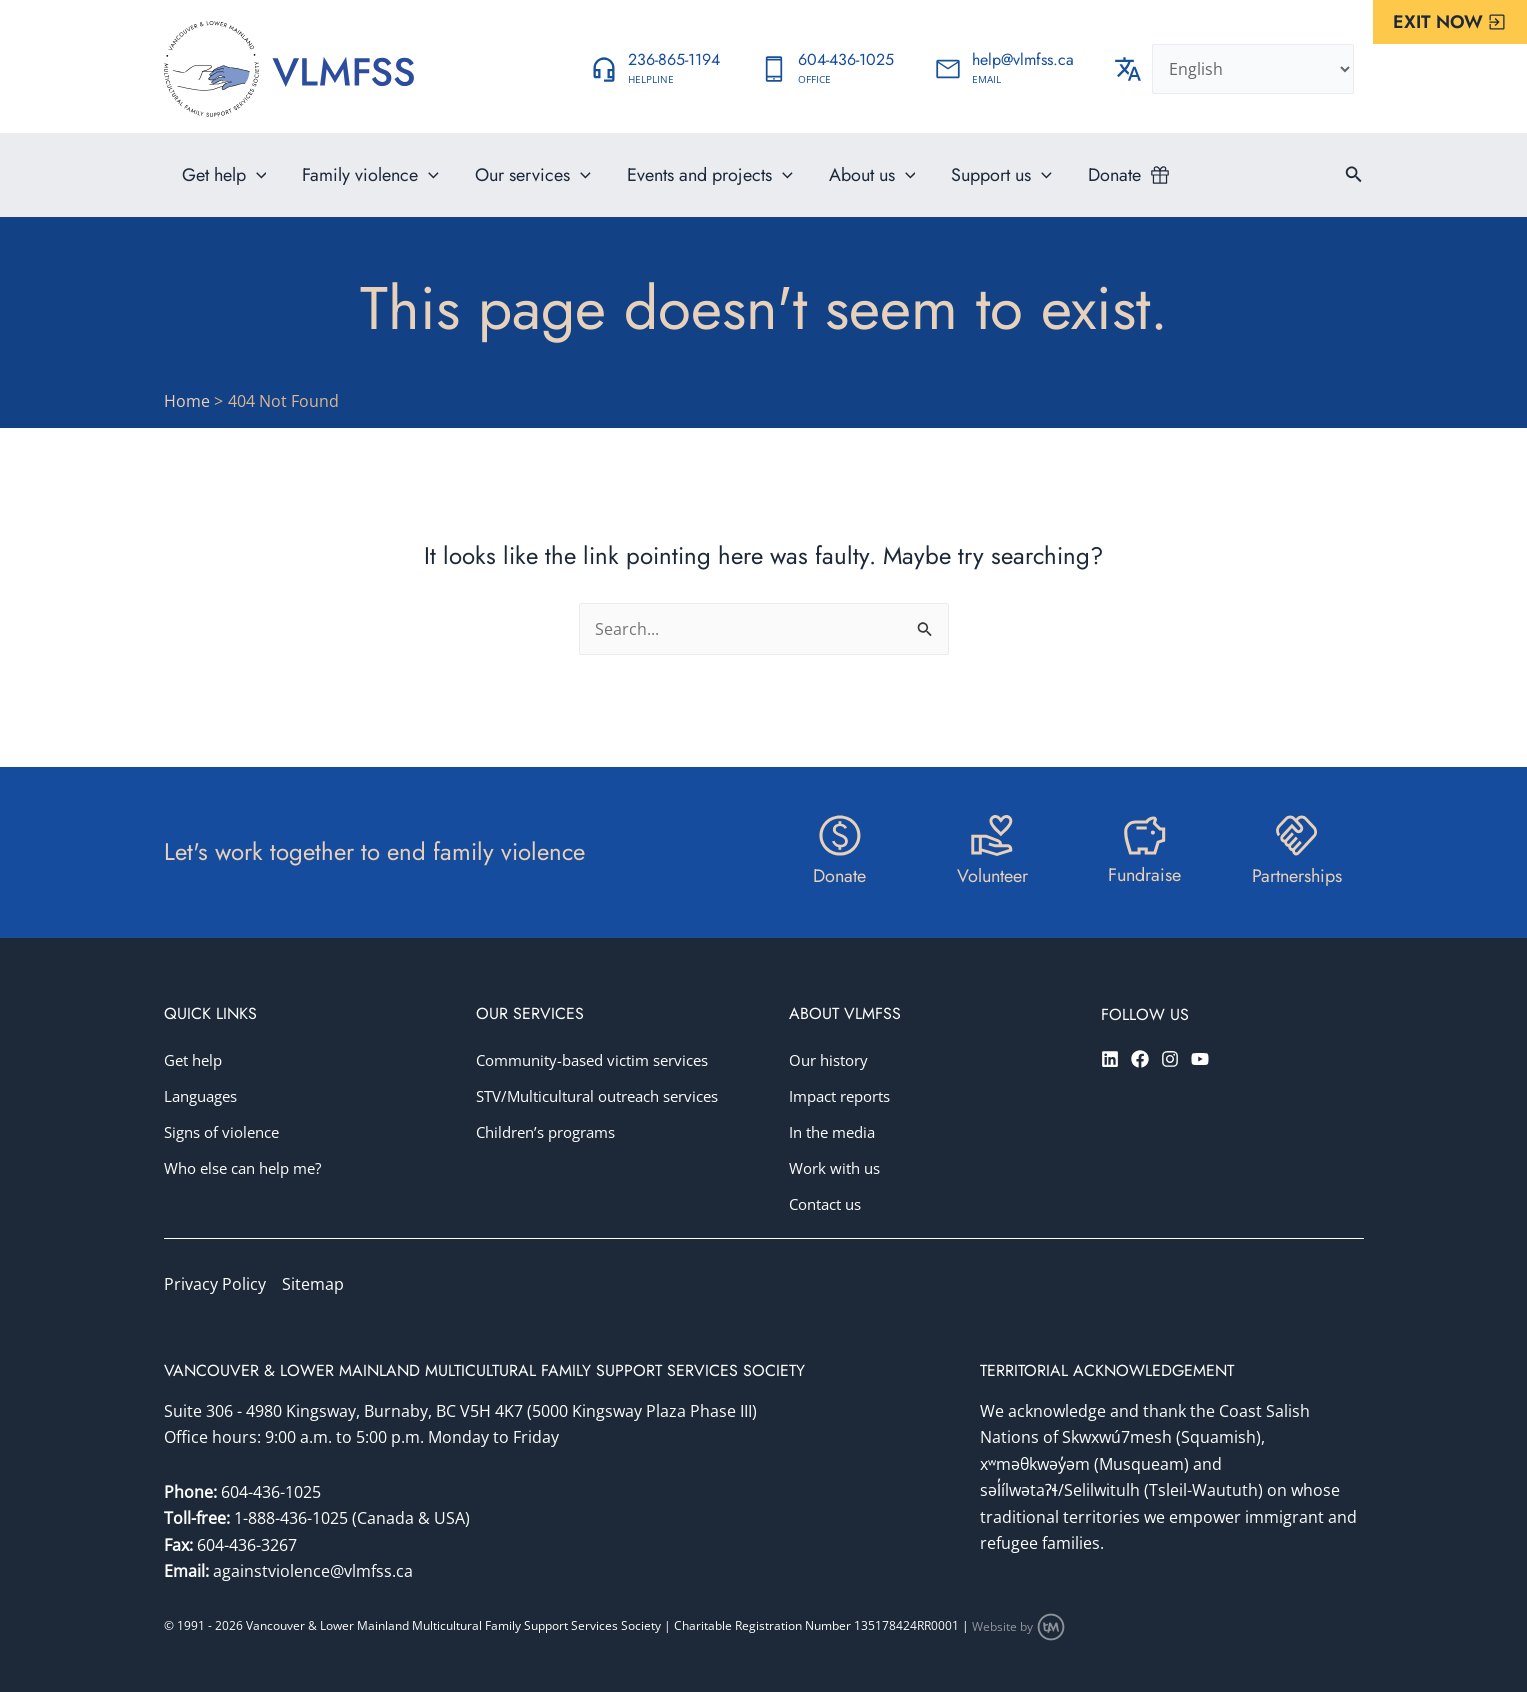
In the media (836, 1132)
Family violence (370, 175)
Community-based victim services (602, 1060)
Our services (533, 175)
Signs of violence (226, 1132)
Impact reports (845, 1096)
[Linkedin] (1110, 1059)
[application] (256, 175)
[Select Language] (1253, 69)
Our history (832, 1060)
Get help (224, 175)
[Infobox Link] (655, 69)
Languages (204, 1096)
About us (872, 175)
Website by (1019, 1626)
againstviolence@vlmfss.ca (313, 1571)
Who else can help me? (250, 1168)
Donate (1114, 175)
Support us (1001, 175)
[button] (1450, 22)
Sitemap (313, 1284)
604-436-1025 (271, 1492)
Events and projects (710, 175)
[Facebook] (1140, 1059)
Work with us (838, 1168)
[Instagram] (1170, 1059)
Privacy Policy (215, 1284)
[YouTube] (1200, 1059)
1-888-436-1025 (293, 1518)
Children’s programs (553, 1168)
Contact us (829, 1204)
